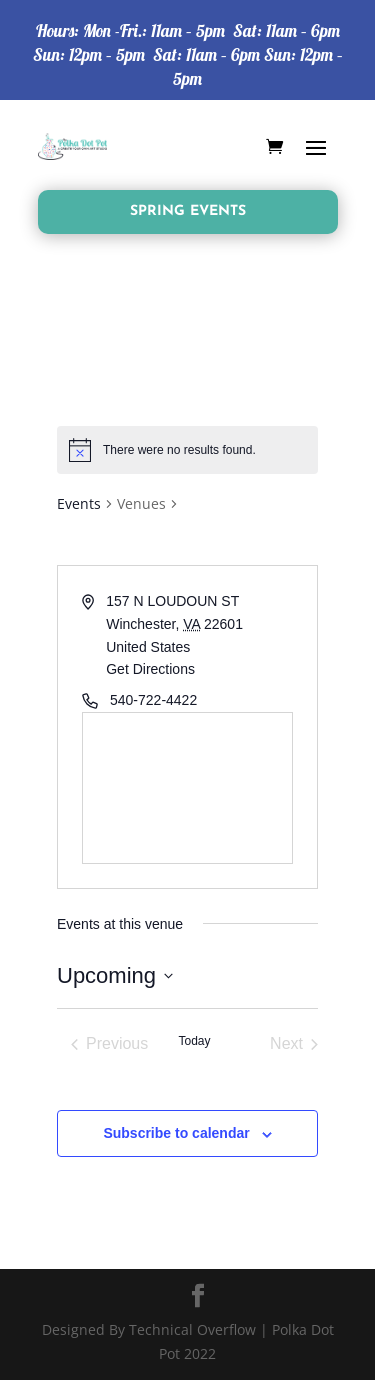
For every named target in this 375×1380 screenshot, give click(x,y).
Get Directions (150, 669)
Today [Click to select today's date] (194, 1041)
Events (79, 503)
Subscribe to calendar (176, 1133)
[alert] (187, 450)
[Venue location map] (187, 788)
